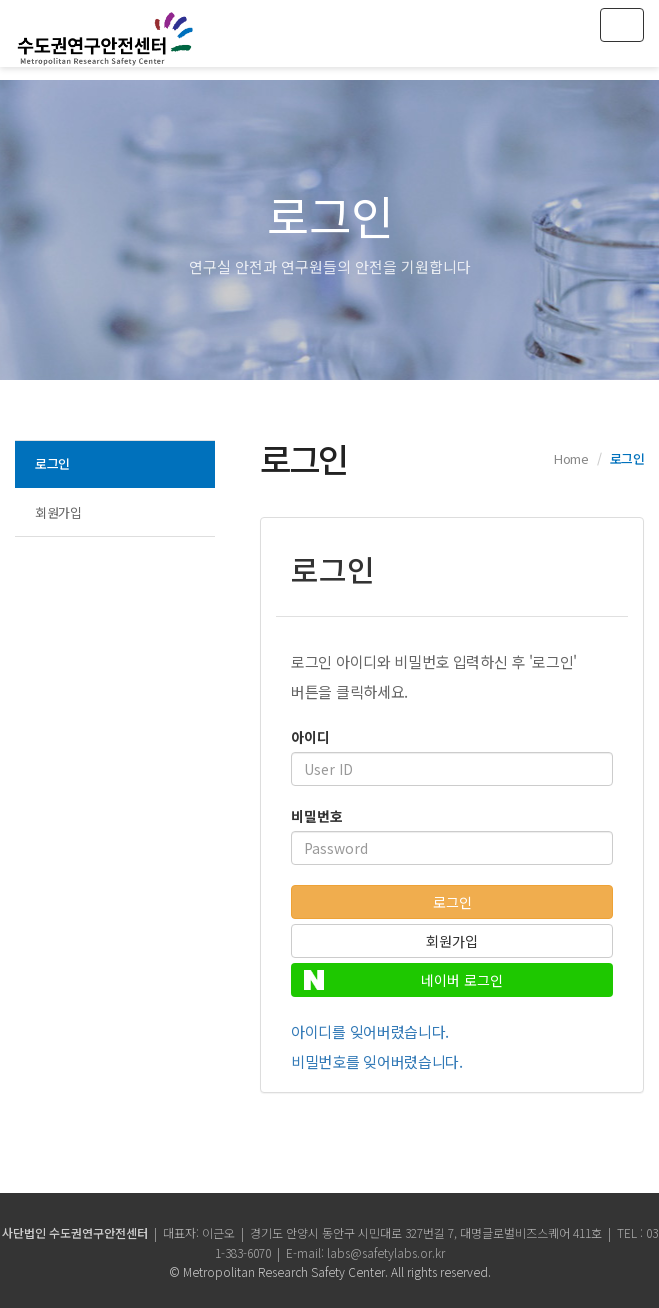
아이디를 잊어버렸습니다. (370, 1031)
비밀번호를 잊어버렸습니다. (377, 1061)
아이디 (310, 737)
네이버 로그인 (403, 980)
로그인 (52, 463)
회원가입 (58, 512)
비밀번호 (317, 816)
